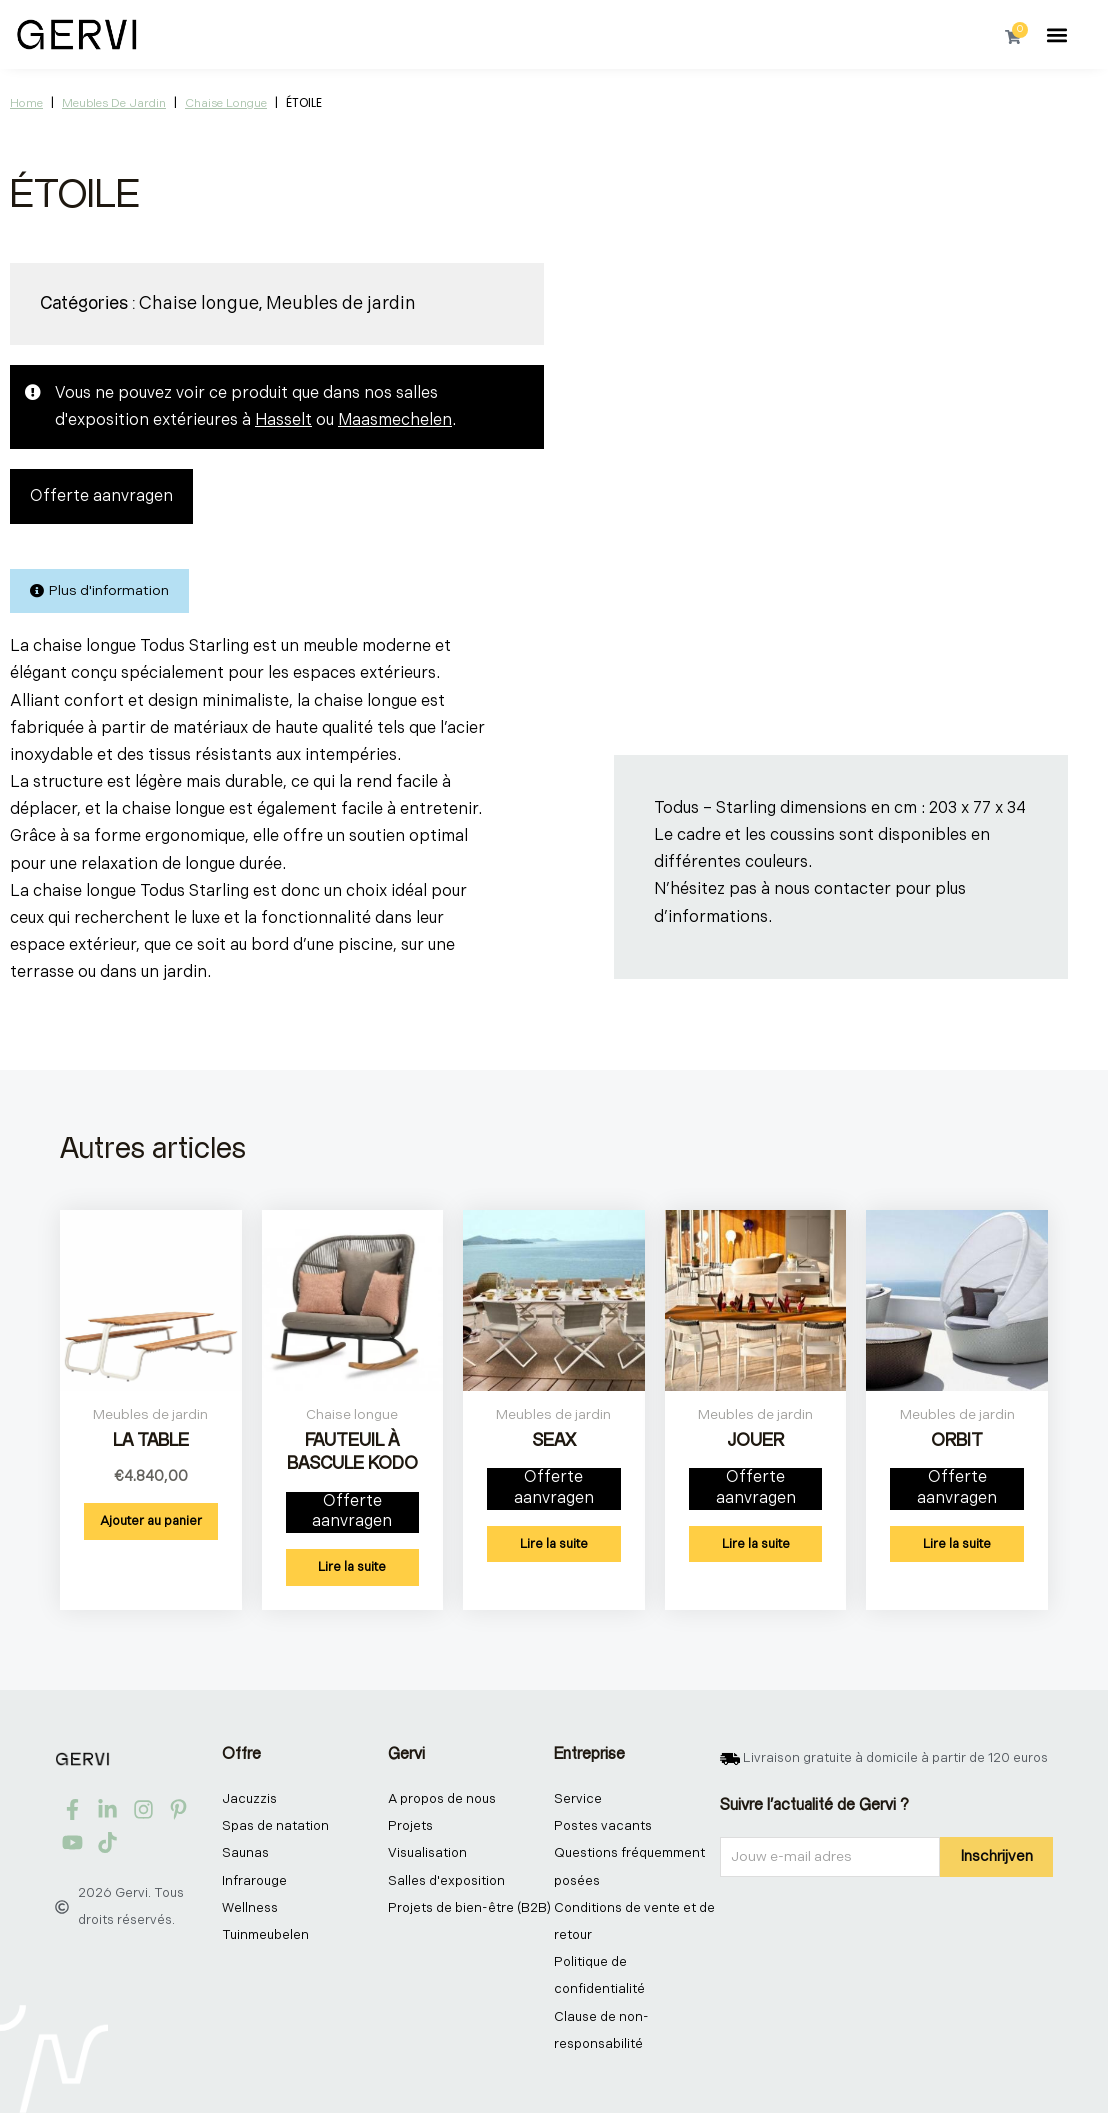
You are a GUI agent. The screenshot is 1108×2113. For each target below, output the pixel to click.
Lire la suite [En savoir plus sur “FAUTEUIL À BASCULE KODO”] (352, 1567)
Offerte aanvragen (101, 496)
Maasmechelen (395, 420)
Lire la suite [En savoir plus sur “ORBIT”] (957, 1544)
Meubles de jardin (114, 103)
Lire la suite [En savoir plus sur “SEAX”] (554, 1544)
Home (26, 103)
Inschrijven (996, 1856)
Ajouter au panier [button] (151, 1521)
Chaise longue (226, 103)
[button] (1057, 34)
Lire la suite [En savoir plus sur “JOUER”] (756, 1544)
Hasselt (283, 420)
